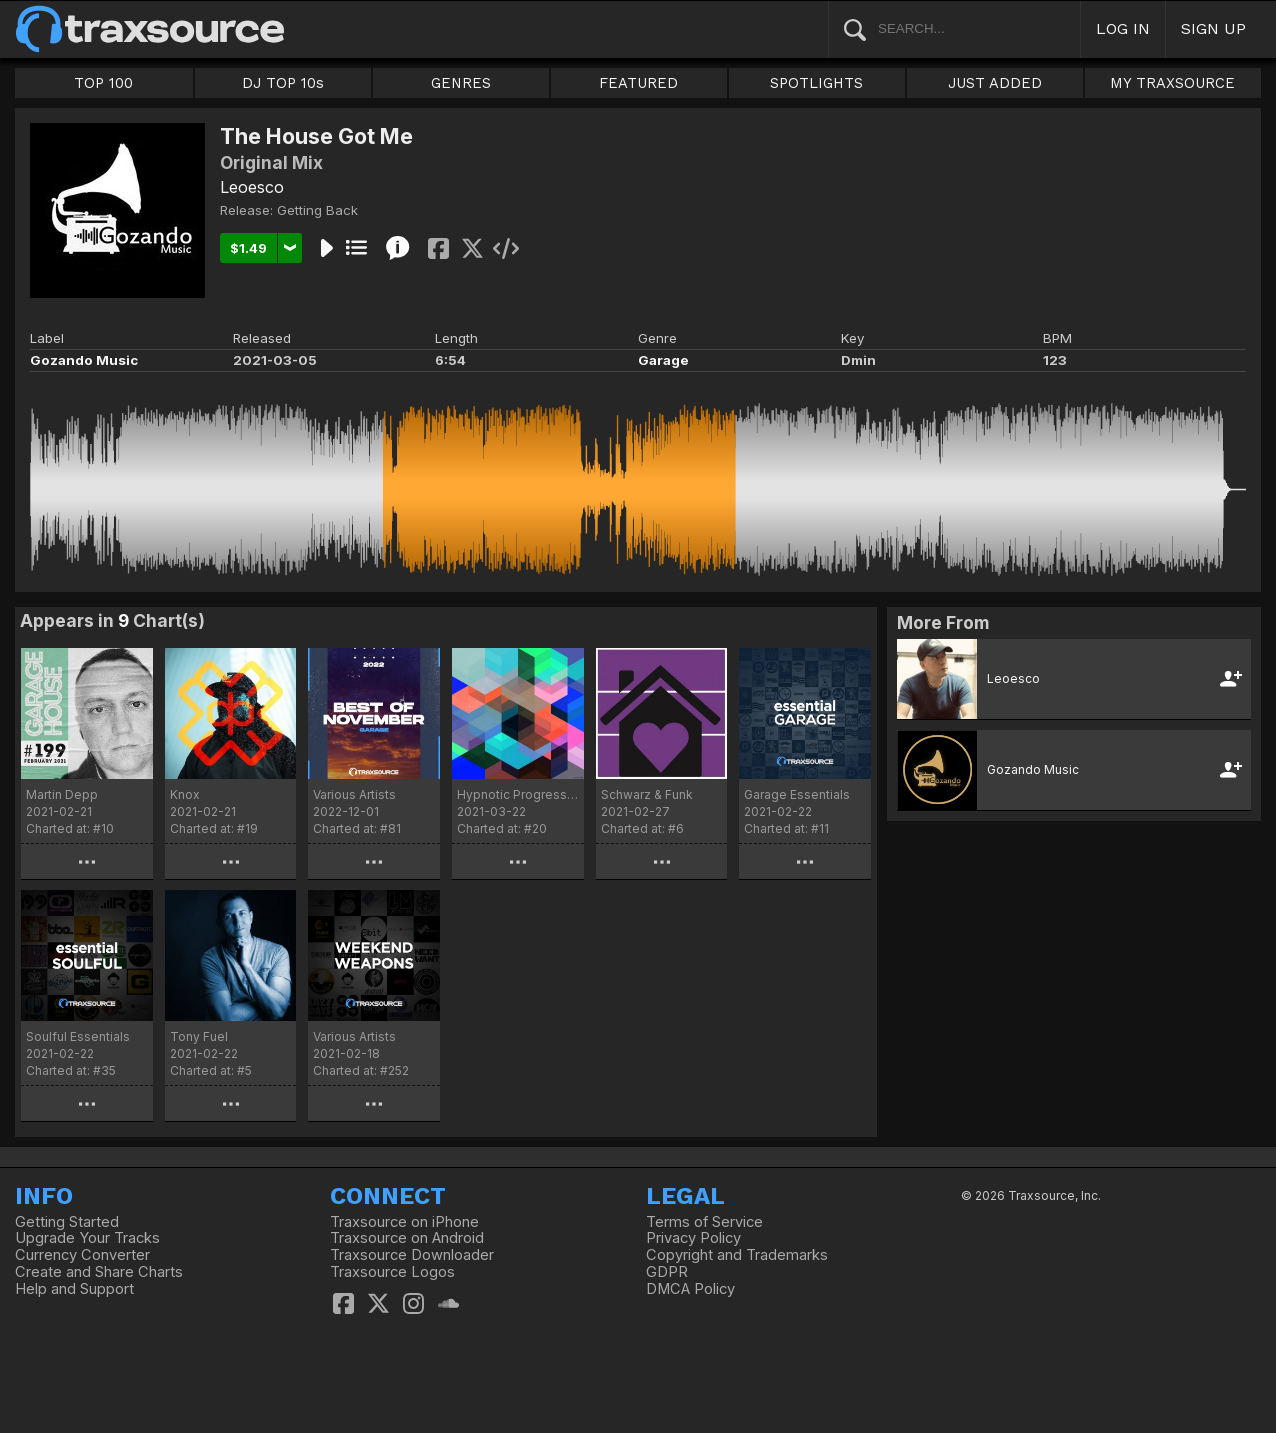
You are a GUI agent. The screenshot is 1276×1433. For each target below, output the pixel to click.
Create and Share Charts (99, 1272)
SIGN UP (1213, 28)
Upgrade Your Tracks (87, 1238)
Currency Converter (82, 1255)
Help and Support (74, 1289)
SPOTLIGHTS (816, 83)
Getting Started (67, 1222)
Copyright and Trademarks (737, 1255)
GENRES (461, 83)
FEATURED (638, 83)
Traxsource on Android (407, 1238)
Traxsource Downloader (412, 1255)
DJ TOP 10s (283, 83)
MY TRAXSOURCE (1172, 83)
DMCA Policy (690, 1289)
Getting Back (317, 210)
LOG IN (1123, 28)
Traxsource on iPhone (404, 1222)
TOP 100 (103, 83)
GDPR (667, 1272)
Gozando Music (84, 360)
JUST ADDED (995, 83)
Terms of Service (704, 1222)
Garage (663, 360)
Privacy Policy (693, 1238)
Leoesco (252, 187)
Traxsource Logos (392, 1272)
